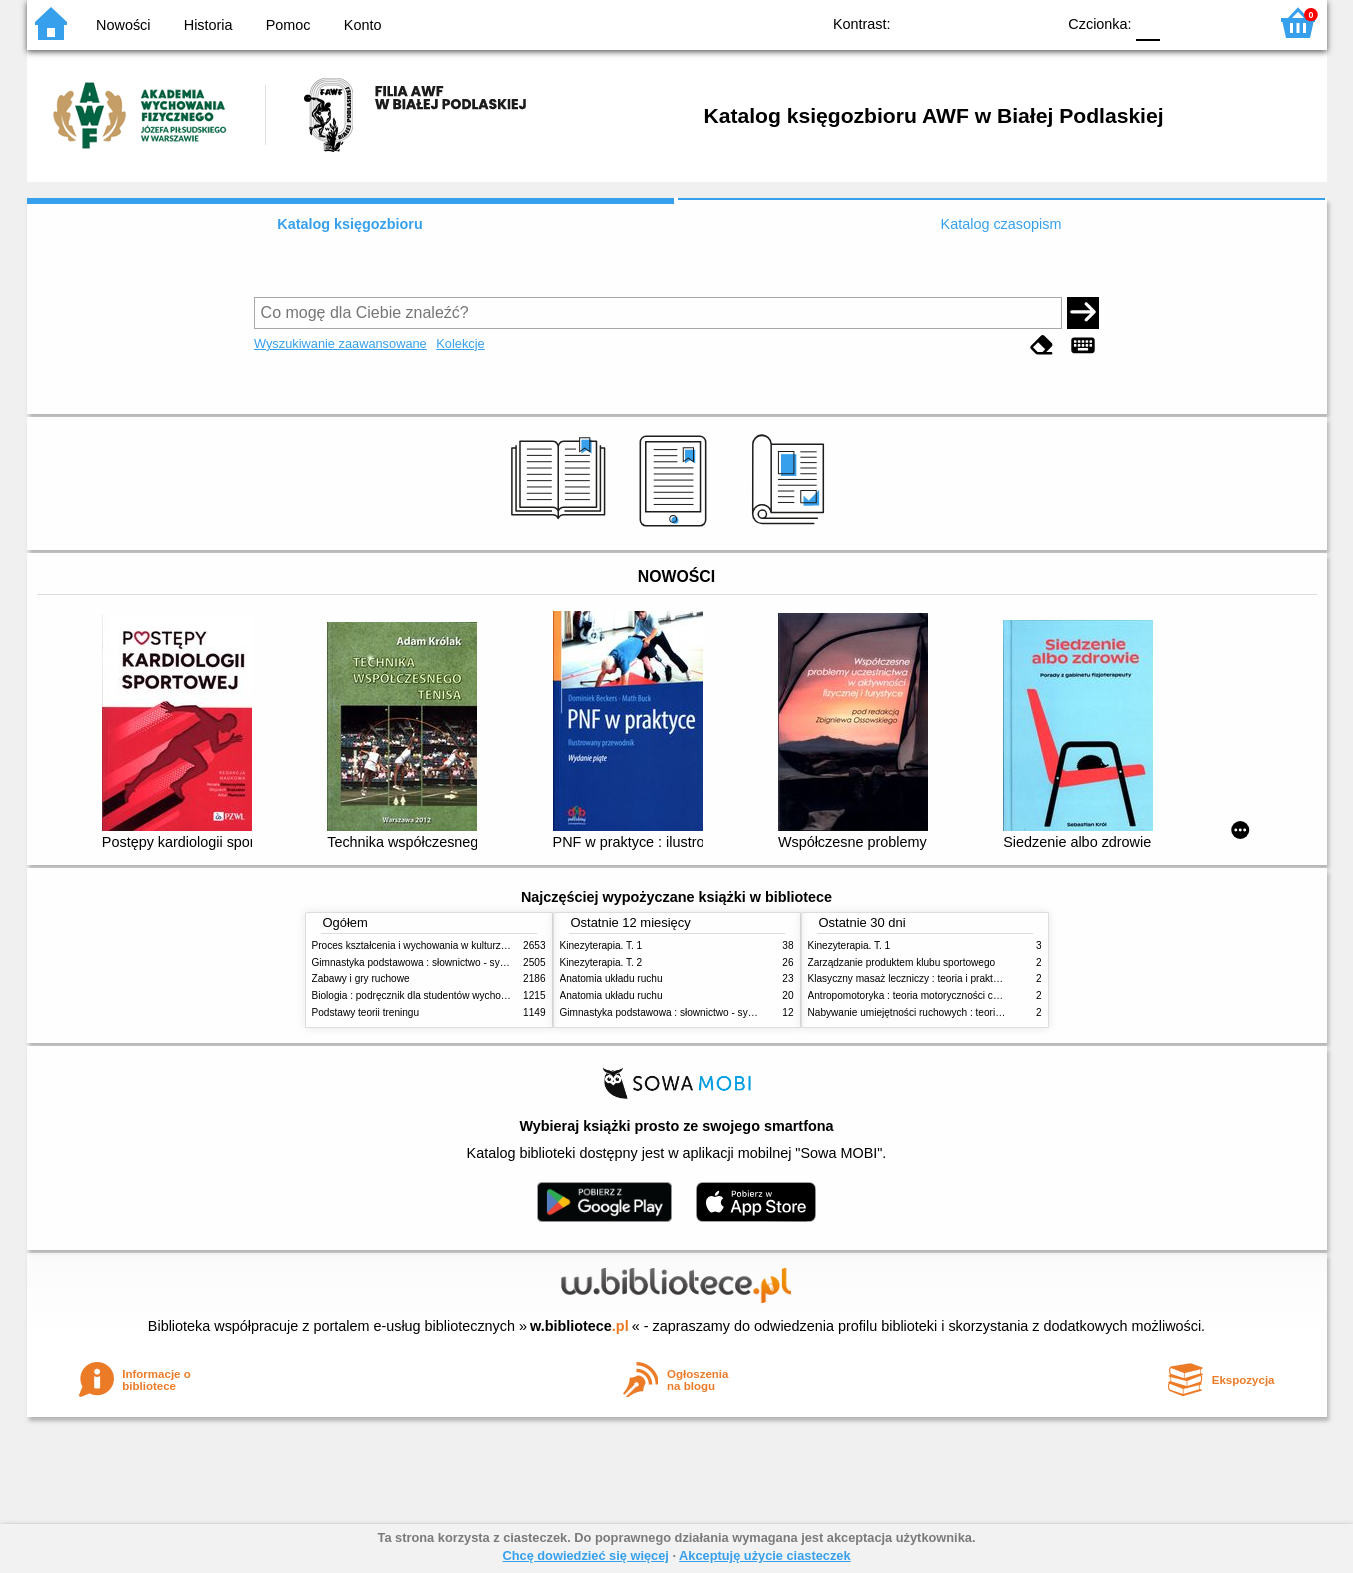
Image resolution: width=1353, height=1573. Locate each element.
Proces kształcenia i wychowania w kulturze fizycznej (430, 945)
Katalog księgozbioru (350, 224)
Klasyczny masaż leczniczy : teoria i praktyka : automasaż (937, 978)
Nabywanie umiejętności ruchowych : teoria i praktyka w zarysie (950, 1012)
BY (1034, 22)
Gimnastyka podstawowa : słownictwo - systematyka (429, 962)
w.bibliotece (579, 1326)
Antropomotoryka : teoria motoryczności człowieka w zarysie (942, 995)
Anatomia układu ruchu (611, 978)
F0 (1148, 22)
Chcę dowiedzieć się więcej (585, 1555)
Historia (208, 25)
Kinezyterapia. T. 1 (601, 945)
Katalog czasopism (1001, 224)
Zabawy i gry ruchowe (361, 978)
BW (954, 22)
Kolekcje (460, 343)
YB (993, 22)
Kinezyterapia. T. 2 (601, 962)
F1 (1182, 22)
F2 (1229, 22)
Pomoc (288, 25)
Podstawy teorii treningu (366, 1012)
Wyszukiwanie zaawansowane (340, 343)
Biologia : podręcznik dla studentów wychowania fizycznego (445, 995)
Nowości (123, 25)
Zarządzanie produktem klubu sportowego (902, 962)
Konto (363, 25)
